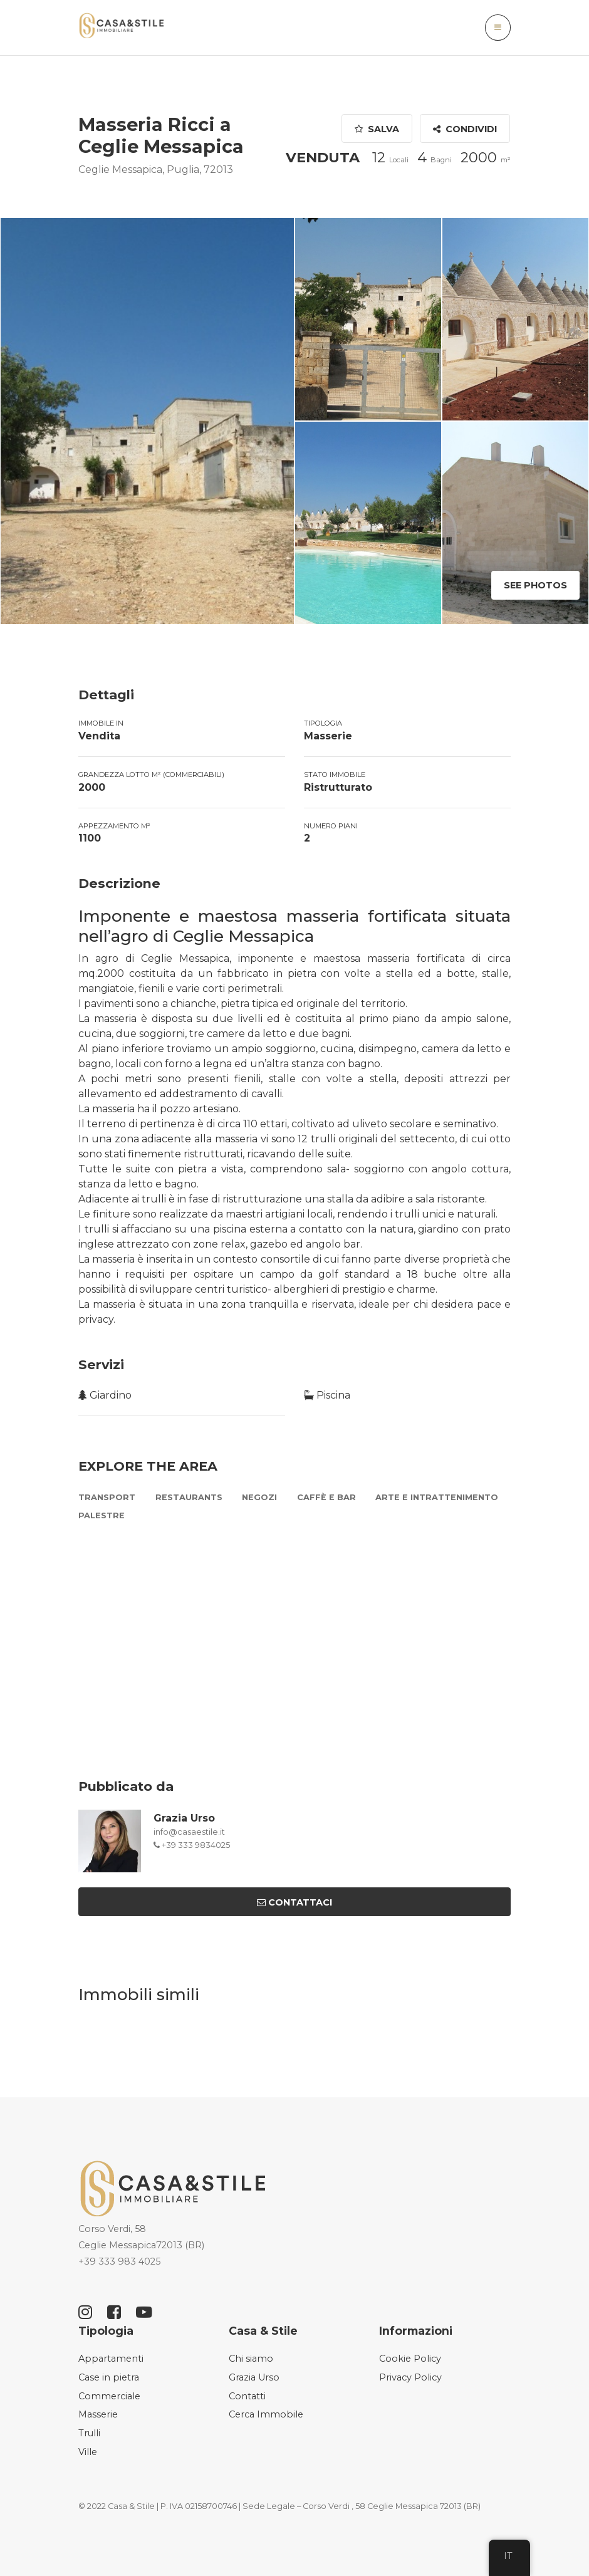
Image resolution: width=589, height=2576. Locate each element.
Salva (377, 129)
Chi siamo (251, 2358)
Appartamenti (110, 2358)
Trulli (89, 2433)
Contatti (247, 2396)
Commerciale (109, 2396)
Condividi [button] (466, 129)
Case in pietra (108, 2377)
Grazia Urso (184, 1818)
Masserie (98, 2414)
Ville (87, 2452)
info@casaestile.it (189, 1832)
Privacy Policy (410, 2377)
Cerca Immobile (266, 2414)
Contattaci (294, 1902)
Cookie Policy (410, 2358)
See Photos (535, 585)
